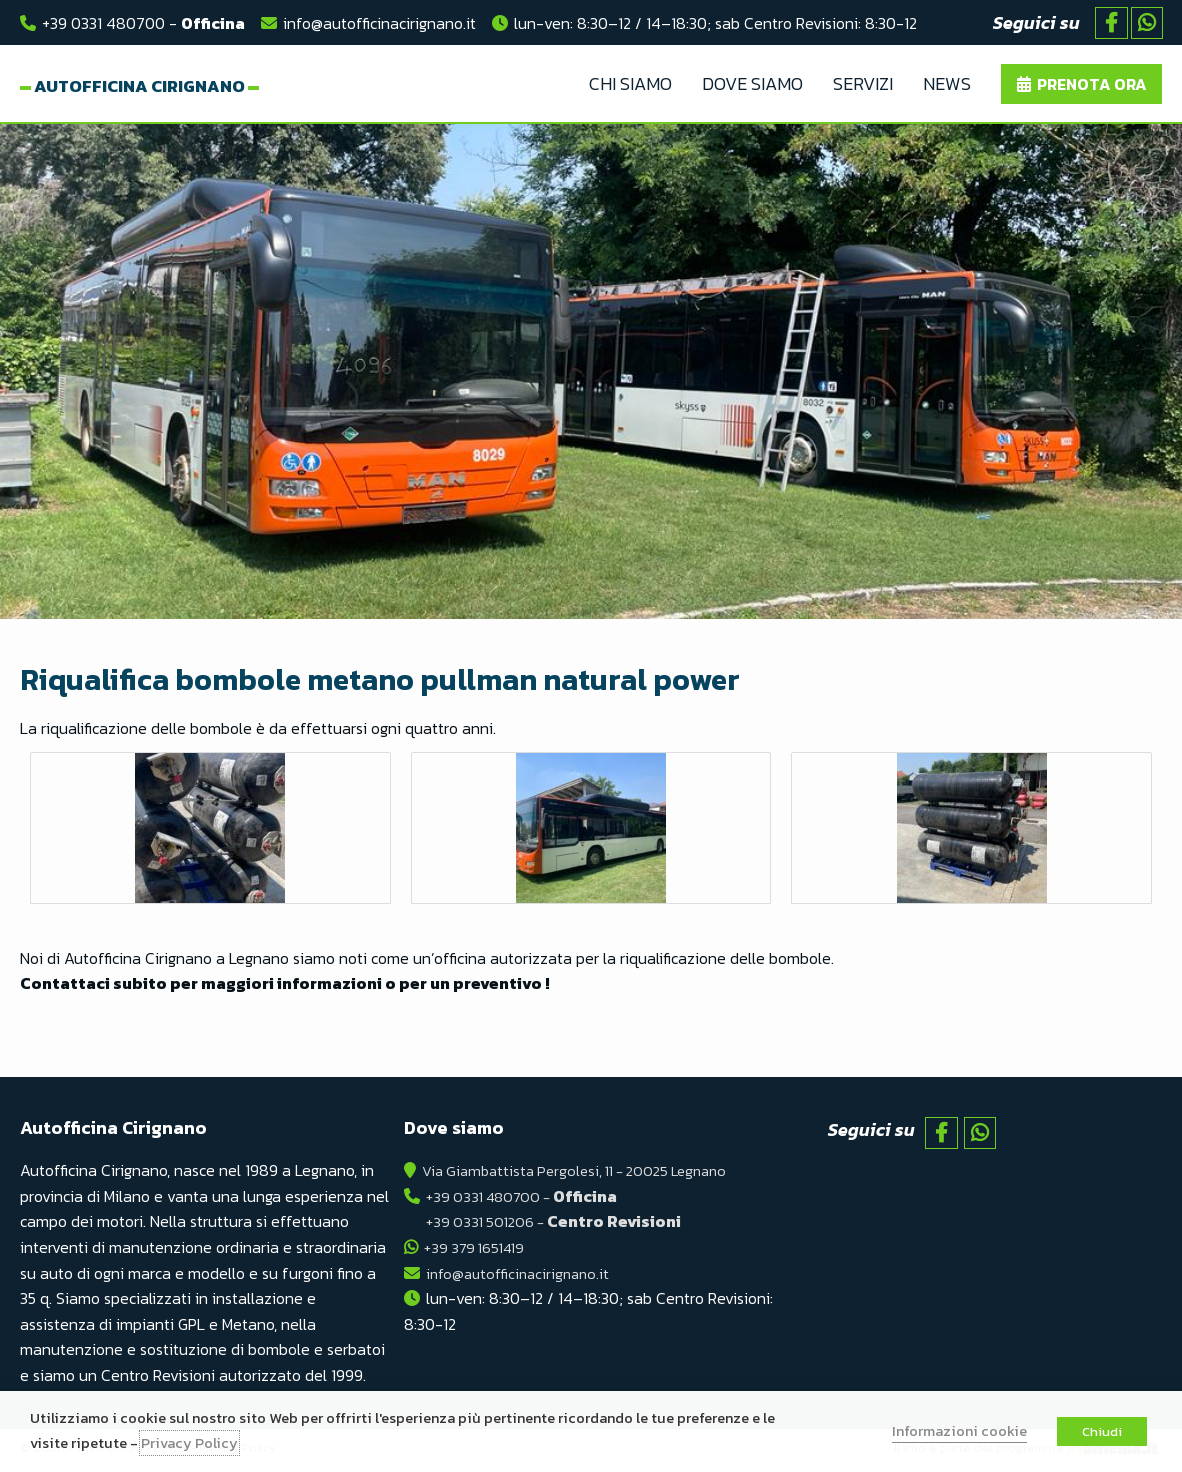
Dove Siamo (752, 85)
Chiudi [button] (1102, 1431)
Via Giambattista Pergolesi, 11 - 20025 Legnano (586, 1175)
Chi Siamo (630, 85)
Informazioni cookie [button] (959, 1431)
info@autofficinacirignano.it (379, 23)
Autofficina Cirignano (187, 86)
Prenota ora (1092, 86)
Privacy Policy (189, 1443)
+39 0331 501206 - (558, 1226)
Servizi (863, 85)
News (947, 85)
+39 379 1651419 (479, 1252)
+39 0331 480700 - (143, 23)
